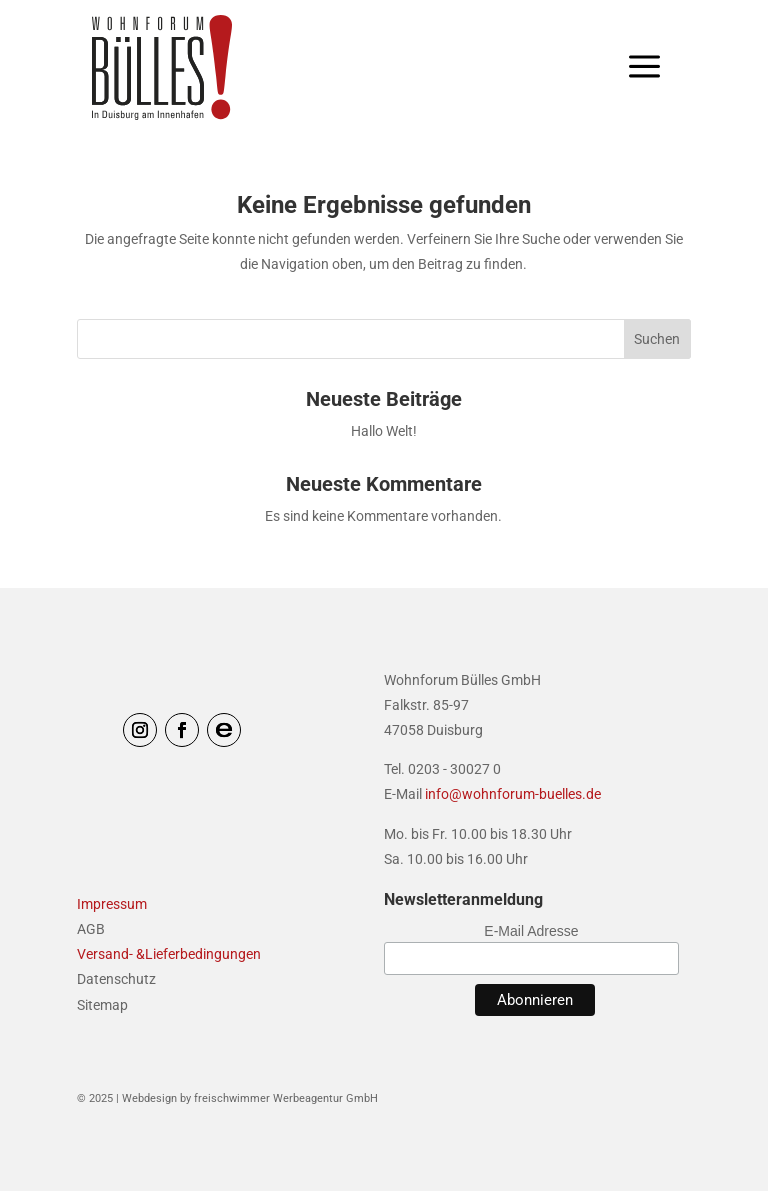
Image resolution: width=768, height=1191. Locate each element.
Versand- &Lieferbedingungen (169, 954)
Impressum (112, 904)
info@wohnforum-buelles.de (513, 794)
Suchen (657, 339)
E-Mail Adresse (531, 931)
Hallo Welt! (384, 431)
